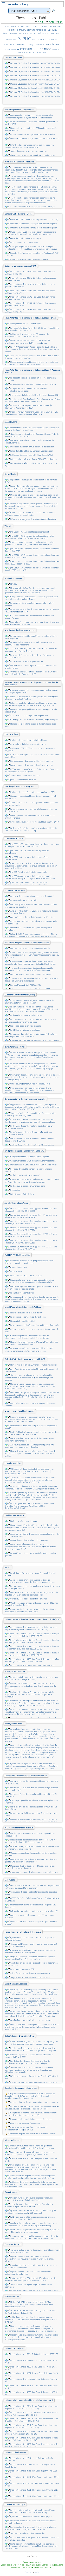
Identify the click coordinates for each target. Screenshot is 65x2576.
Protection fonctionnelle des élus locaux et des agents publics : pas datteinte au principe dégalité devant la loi (29, 1281)
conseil (6, 26)
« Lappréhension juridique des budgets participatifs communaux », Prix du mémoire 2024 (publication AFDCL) (29, 969)
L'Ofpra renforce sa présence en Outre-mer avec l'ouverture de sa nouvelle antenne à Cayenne (31, 770)
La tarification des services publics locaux (26, 661)
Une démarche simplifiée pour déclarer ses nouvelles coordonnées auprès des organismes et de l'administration (29, 116)
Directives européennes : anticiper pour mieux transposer (33, 223)
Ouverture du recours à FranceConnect (26, 2123)
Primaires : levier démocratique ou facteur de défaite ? (32, 896)
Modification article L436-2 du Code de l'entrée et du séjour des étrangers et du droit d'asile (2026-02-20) (32, 1647)
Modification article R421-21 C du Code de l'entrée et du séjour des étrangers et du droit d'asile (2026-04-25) (31, 1628)
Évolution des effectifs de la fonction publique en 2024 (32, 792)
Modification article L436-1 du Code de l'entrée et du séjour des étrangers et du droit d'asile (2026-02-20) (32, 1654)
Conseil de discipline (18, 1267)
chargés (8, 44)
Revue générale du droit (14, 1723)
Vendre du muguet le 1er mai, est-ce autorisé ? (29, 151)
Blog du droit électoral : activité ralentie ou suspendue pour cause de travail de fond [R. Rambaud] (31, 1678)
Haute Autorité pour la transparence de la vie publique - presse (30, 318)
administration (27, 48)
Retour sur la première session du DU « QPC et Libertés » (33, 459)
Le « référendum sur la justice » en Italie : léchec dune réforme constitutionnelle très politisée (30, 1020)
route (35, 26)
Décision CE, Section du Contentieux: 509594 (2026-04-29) (35, 92)
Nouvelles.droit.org (18, 4)
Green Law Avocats (12, 2244)
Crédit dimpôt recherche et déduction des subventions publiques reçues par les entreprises (30, 513)
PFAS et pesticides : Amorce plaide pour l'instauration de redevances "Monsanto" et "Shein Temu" (30, 1610)
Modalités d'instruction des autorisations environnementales (34, 2102)
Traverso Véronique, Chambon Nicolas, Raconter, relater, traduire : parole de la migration (30, 1114)
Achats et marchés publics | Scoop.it (19, 1411)
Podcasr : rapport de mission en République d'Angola (31, 765)
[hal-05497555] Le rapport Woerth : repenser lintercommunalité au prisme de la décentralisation (26, 883)
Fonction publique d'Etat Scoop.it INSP (20, 786)
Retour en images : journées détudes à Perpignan (30, 974)
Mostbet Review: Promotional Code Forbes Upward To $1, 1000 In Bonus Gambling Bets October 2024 (31, 413)
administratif (54, 33)
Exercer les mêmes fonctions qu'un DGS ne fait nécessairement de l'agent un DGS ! (27, 2128)
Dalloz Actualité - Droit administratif (19, 2036)
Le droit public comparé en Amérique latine (27, 1186)
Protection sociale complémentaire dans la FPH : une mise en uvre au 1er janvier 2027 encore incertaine (31, 1841)
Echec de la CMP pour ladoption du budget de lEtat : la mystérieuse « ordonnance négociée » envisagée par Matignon (31, 935)
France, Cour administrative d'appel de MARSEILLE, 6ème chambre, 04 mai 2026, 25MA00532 (31, 1235)
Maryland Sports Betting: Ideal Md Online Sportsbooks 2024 (34, 395)
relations (52, 29)
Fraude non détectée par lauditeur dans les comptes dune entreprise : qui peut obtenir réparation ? (32, 1886)
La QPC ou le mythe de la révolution (25, 1030)
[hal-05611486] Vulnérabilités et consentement (29, 532)
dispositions (23, 33)
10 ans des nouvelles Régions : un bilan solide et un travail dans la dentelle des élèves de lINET (31, 673)
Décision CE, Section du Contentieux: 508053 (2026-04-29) (35, 88)
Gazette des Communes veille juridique (20, 2088)
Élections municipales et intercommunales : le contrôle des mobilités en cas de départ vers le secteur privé (31, 363)
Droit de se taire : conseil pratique (24, 1521)
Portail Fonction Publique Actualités (19, 162)
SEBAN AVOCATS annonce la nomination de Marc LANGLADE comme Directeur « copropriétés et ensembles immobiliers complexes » (29, 2304)
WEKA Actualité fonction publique (18, 1828)
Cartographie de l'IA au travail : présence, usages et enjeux (33, 720)
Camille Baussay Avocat (14, 1515)
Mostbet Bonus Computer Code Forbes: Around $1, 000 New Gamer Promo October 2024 (30, 406)
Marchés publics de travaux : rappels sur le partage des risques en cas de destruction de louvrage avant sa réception (30, 2049)
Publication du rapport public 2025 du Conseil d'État (31, 455)
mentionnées (26, 26)
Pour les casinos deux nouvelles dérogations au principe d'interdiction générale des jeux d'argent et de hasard (30, 2153)
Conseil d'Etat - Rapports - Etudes (18, 214)
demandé (45, 48)
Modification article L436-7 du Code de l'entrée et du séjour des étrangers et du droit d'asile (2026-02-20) (32, 1634)
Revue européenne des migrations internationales (24, 1099)
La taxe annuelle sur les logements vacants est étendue (32, 134)
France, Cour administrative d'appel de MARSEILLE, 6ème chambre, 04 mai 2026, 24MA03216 (31, 1222)
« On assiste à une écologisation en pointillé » (29, 715)
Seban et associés (11, 2296)
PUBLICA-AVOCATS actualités (17, 1255)
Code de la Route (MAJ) (14, 2348)
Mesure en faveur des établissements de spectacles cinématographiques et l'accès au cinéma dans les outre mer (29, 2147)
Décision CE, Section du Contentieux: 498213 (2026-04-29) (35, 75)
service (55, 49)
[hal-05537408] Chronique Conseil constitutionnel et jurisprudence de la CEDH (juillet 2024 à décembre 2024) (29, 543)
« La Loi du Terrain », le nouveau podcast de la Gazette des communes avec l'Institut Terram (31, 650)
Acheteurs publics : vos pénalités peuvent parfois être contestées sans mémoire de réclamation (29, 1446)
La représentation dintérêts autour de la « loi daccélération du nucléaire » (26, 389)
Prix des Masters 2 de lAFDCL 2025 (25, 985)
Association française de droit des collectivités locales (26, 942)
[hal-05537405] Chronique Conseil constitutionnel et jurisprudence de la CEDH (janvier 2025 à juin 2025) (29, 537)
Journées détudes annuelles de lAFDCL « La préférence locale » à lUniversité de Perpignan (31, 979)
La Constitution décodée (14, 890)
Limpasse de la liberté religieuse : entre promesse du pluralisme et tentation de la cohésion (29, 1001)
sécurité (31, 30)
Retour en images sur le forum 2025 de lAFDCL (30, 989)
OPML (41, 22)
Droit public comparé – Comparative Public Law (24, 1151)
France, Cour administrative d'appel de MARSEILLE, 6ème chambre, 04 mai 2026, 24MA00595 (31, 1209)
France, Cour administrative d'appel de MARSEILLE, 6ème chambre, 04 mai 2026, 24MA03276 (31, 1228)
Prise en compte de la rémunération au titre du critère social (34, 1325)
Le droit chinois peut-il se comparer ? (25, 1175)
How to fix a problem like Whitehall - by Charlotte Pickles (33, 1365)
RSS (60, 22)
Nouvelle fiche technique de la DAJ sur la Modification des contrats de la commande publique (31, 1343)
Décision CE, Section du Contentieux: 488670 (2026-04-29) (35, 63)
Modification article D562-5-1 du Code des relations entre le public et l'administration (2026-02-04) (31, 2426)
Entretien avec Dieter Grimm (22, 1194)
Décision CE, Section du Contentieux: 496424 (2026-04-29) (35, 71)
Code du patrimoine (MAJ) (15, 2452)
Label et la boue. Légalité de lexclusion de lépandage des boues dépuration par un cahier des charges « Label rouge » (31, 2042)
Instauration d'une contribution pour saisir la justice (31, 2119)
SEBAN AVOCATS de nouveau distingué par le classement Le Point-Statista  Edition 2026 (31, 2311)
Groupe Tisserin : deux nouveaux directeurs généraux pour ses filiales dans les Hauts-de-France (31, 597)
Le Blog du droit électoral (14, 1671)
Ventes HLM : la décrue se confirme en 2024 (28, 1599)
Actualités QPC (10, 422)
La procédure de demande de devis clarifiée (28, 1317)
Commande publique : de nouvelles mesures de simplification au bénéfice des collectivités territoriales (27, 1336)
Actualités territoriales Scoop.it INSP (19, 630)
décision (42, 33)
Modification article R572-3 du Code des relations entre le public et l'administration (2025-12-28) (31, 2439)
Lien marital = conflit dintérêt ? (23, 1321)
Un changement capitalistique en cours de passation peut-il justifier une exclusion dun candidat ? (31, 1860)
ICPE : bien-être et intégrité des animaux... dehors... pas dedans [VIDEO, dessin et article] (30, 2218)
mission (33, 33)
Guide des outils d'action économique (25, 238)
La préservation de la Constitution (24, 900)
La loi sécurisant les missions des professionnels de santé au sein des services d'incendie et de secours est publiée (32, 2107)
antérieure (11, 39)
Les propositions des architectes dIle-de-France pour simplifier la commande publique (29, 1439)
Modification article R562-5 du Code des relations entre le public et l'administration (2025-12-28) (31, 2445)
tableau (22, 30)
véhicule (41, 39)
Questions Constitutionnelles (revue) (19, 995)
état (44, 52)
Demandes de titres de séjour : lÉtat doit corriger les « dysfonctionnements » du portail (30, 1867)
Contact (28, 2572)
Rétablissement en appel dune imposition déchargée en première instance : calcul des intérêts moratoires (30, 520)
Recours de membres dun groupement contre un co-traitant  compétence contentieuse (29, 1261)
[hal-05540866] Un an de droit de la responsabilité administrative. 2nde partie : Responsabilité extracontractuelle (30, 877)
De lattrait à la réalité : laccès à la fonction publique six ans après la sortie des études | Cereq (31, 829)
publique (31, 44)
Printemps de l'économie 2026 (22, 1969)
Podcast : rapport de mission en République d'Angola (31, 761)
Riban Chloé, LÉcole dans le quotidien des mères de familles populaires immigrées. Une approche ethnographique (30, 1120)
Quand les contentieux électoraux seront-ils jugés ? (31, 2516)
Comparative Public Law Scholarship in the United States (33, 1161)
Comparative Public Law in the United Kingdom (29, 1156)
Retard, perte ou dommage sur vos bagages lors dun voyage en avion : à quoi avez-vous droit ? (29, 146)
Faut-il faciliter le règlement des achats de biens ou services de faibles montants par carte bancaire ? (31, 1433)
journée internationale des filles (23, 780)
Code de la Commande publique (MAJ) (20, 266)
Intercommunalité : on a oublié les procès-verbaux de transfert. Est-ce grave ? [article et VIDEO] (29, 2199)
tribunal (37, 52)
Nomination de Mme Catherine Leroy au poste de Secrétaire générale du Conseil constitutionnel (32, 428)
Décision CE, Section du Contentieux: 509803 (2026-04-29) (35, 96)
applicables (10, 49)
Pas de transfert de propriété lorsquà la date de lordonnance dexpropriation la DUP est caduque (27, 2062)
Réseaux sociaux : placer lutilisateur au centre (29, 260)
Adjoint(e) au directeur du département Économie (30, 1973)
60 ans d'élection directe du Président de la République (32, 917)
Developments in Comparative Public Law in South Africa (33, 1165)
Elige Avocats (9, 1880)
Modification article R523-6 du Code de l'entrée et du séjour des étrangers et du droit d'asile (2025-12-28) (32, 1660)
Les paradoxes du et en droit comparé (25, 1026)
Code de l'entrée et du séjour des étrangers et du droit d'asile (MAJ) (32, 1619)
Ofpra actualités (11, 734)
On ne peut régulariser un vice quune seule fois (30, 1084)
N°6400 (13, 584)
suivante (40, 44)
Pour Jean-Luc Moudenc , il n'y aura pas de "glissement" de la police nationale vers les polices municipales (31, 1593)
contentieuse (46, 26)
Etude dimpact (16, 1271)
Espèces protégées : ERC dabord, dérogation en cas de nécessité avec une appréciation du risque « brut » (30, 2279)
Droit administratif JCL (13, 838)
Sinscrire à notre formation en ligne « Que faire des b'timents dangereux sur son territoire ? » (29, 2205)
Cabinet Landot (10, 2192)
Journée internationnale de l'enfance (25, 775)
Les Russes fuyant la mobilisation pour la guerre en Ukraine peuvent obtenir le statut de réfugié (31, 1287)
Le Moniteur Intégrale (13, 578)
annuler (15, 26)
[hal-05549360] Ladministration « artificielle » (29, 872)
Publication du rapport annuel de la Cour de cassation (32, 447)
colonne (57, 26)
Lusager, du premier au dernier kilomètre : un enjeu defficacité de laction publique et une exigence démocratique (31, 247)
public (24, 38)
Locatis (7, 1567)
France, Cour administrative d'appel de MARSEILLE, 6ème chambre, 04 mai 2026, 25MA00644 (31, 1248)
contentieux (52, 39)
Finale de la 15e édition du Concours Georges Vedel (31, 451)
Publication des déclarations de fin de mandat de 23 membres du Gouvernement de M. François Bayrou (28, 341)
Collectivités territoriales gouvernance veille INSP (24, 1359)
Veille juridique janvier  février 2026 (25, 323)
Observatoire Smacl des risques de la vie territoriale (25, 1775)
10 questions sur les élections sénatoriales (27, 2533)
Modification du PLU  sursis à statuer (26, 1275)
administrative (25, 52)
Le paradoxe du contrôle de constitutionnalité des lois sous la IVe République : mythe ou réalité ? (31, 1035)
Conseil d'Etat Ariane (13, 57)
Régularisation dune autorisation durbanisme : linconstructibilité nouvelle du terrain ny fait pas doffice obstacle (29, 2258)
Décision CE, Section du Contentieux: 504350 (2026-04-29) (35, 84)
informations (19, 44)
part (34, 39)
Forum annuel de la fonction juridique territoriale (30, 948)
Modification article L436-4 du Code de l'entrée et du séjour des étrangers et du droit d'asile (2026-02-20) (32, 1641)
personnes (41, 30)
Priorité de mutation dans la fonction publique (29, 1540)
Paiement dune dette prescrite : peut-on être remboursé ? (34, 1911)
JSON (51, 22)
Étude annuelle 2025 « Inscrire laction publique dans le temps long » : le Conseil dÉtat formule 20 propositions (30, 233)
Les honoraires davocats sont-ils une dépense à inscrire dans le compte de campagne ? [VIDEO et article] (30, 2528)
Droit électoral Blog (12, 1463)
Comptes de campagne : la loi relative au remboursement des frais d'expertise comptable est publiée (30, 2114)
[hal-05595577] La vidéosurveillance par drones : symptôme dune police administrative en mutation (32, 845)
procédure (53, 44)
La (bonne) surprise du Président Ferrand (26, 1015)
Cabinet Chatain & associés (15, 1984)
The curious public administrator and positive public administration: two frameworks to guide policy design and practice (29, 1377)
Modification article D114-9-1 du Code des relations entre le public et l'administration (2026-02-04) (31, 2407)
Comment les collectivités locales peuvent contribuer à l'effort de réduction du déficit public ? (30, 1951)
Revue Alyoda (10, 474)
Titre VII (7, 526)
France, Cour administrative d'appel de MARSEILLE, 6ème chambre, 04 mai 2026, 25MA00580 (31, 1241)
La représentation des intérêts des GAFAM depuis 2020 (33, 384)
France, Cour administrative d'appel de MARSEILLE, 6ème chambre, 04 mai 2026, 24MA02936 (31, 1216)
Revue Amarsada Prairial (14, 1047)
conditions (12, 30)
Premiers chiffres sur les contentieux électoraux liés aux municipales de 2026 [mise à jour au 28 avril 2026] (30, 2511)
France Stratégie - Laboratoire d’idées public (22, 1932)
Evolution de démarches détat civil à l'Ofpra (28, 740)
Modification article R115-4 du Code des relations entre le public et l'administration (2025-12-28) (31, 2432)
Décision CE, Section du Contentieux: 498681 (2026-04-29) (35, 80)
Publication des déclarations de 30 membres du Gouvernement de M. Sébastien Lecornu (27, 335)
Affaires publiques (11, 2140)
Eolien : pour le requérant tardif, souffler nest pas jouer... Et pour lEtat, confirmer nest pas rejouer (32, 2230)
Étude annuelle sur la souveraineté (24, 242)
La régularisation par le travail (22, 1293)
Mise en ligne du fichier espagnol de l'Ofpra (28, 744)
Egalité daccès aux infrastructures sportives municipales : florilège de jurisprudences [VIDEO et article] (31, 2211)
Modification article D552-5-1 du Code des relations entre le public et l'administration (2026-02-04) (31, 2420)
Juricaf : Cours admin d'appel (16, 1203)
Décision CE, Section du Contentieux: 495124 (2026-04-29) (35, 67)
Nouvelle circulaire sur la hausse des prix (26, 1313)
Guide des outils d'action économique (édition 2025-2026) (34, 219)
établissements (10, 33)
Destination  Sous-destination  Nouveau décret (30, 2020)
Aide (36, 2572)
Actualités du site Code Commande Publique (22, 1307)
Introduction (15, 1190)
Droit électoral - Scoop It (14, 2504)
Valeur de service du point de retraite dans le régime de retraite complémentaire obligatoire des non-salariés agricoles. (30, 2176)
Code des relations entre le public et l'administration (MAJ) (28, 2400)
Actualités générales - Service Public (19, 109)
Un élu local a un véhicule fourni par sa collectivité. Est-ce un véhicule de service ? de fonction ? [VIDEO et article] (31, 2224)
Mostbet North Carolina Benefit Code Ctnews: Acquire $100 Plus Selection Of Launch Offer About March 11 (32, 400)
